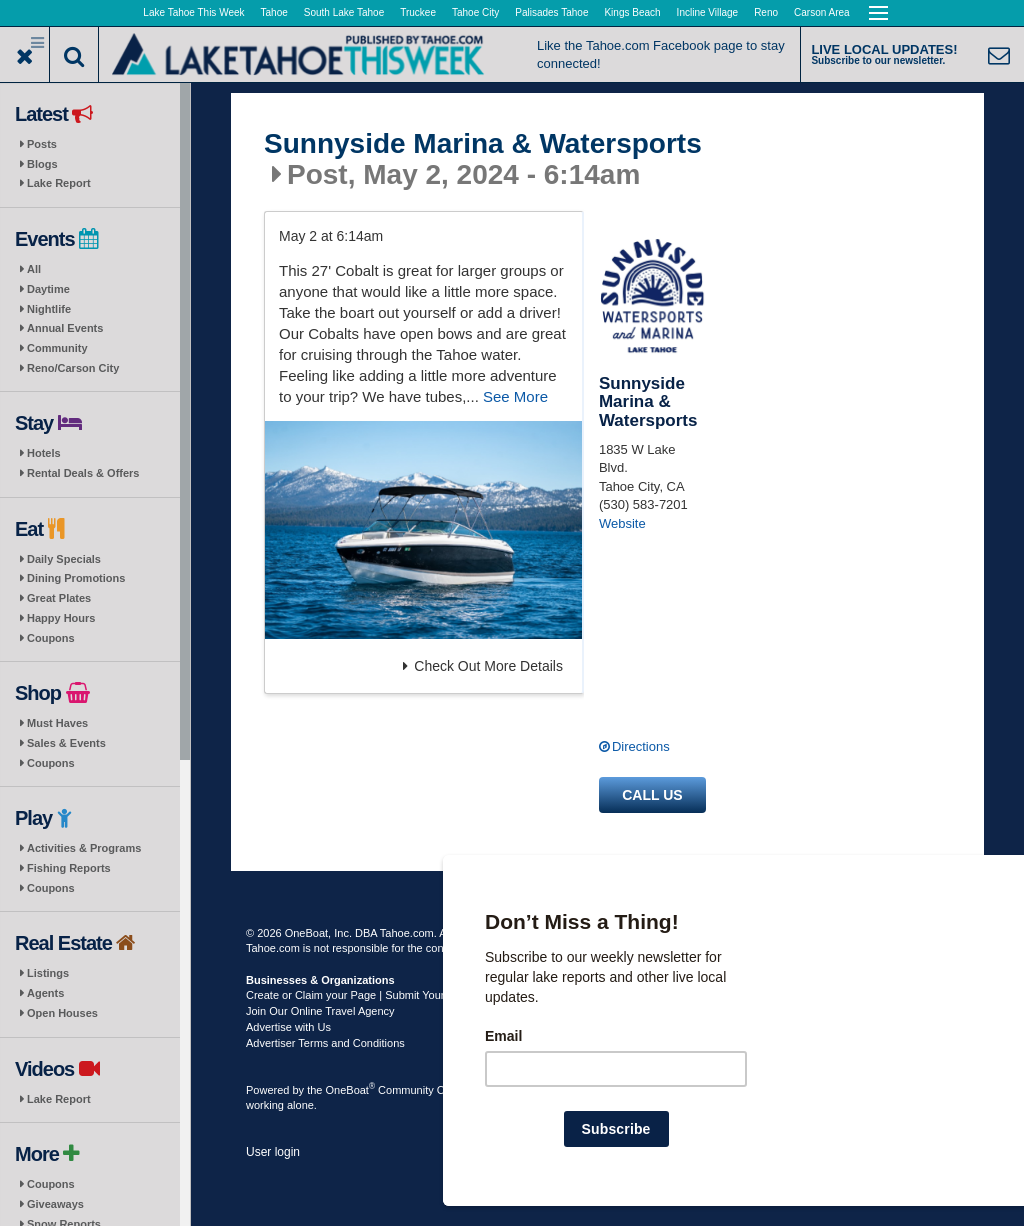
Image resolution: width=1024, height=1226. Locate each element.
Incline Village (708, 12)
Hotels (44, 453)
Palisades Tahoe (551, 12)
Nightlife (49, 309)
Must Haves (57, 723)
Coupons (51, 638)
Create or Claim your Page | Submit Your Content (366, 995)
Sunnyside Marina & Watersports (483, 144)
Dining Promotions (76, 578)
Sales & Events (66, 743)
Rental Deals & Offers (83, 473)
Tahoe (274, 12)
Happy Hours (61, 618)
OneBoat (351, 1090)
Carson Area (822, 12)
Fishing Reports (69, 868)
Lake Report (59, 183)
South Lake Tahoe (344, 12)
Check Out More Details (483, 666)
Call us (652, 795)
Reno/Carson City (73, 368)
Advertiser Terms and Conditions (325, 1043)
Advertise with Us (288, 1027)
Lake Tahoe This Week (193, 12)
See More (515, 396)
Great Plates (59, 598)
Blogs (42, 164)
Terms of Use (571, 933)
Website (622, 523)
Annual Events (65, 328)
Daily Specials (64, 559)
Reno (766, 12)
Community (57, 348)
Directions (641, 746)
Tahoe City (475, 12)
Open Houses (62, 1013)
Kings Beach (632, 12)
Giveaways (55, 1204)
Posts (42, 144)
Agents (45, 993)
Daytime (48, 289)
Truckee (418, 12)
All (34, 269)
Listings (48, 973)
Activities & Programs (84, 848)
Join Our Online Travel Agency (320, 1011)
